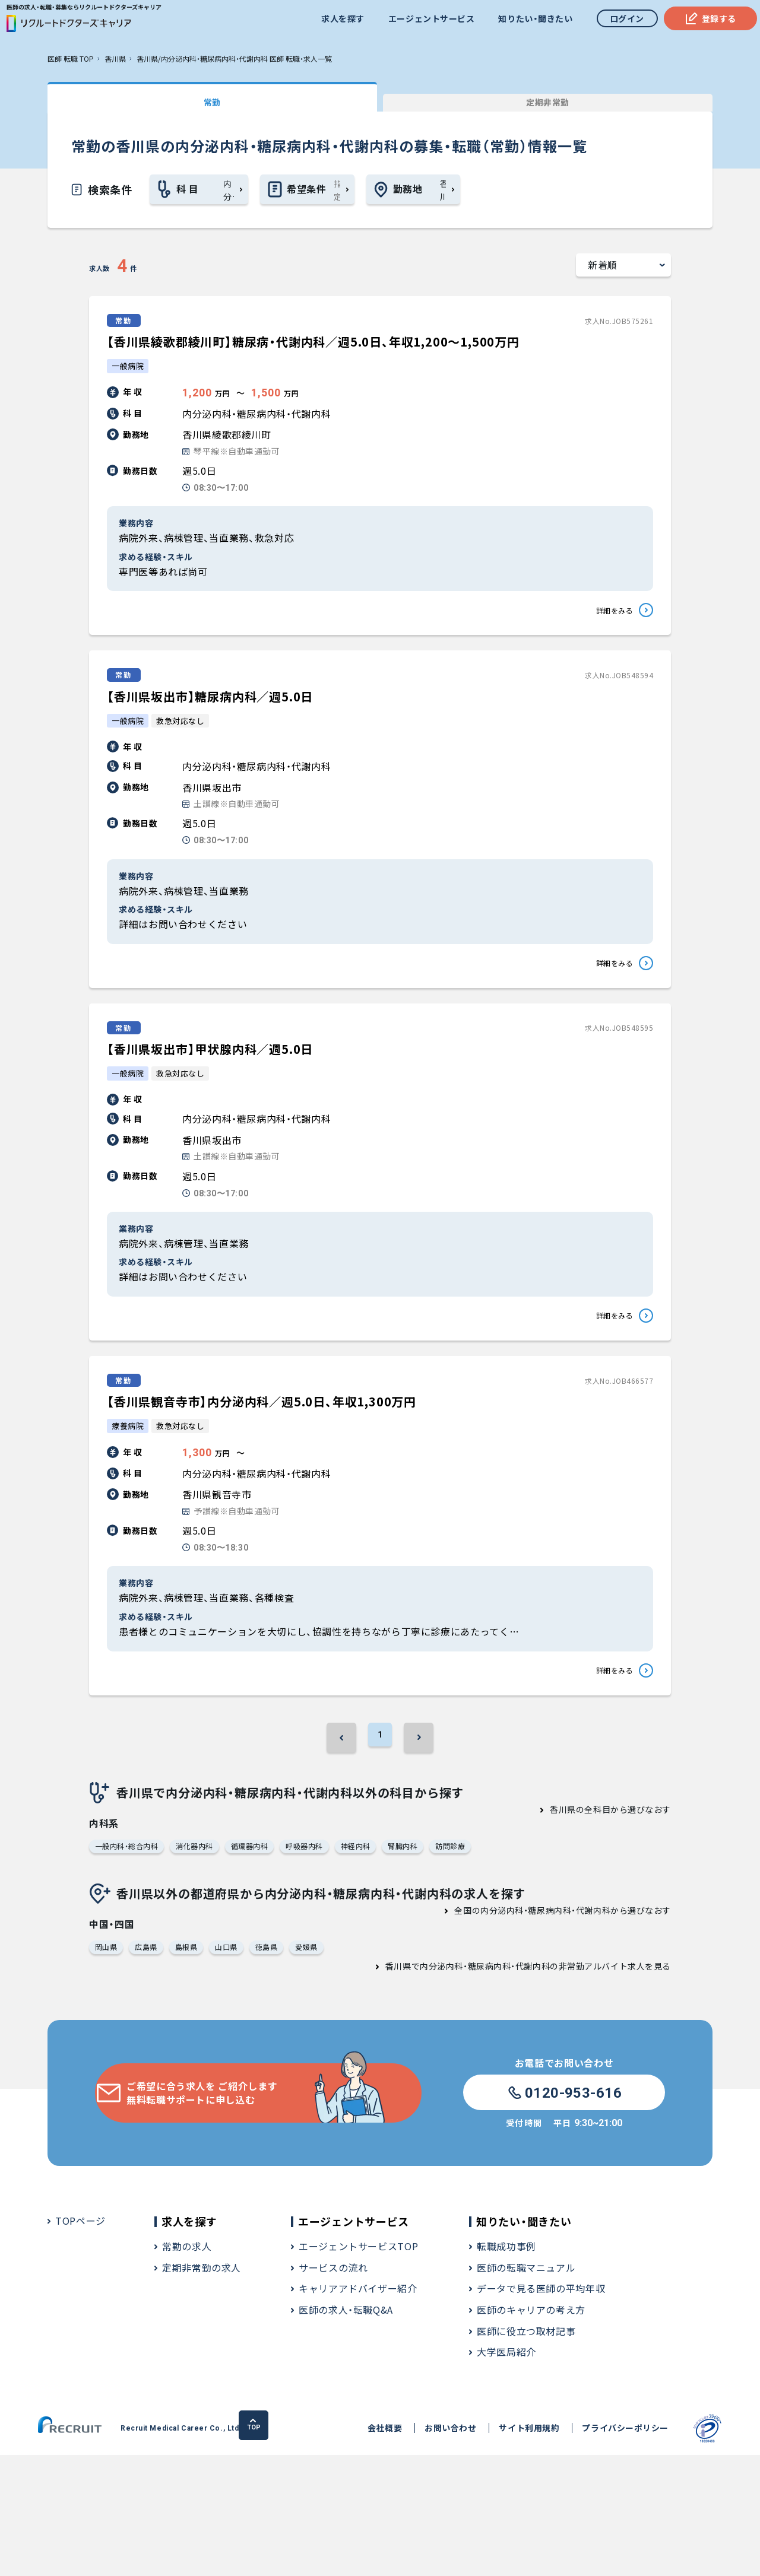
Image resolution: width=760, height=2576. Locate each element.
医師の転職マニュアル (526, 2388)
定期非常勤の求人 (201, 2388)
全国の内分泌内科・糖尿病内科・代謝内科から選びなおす (562, 2028)
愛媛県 (317, 2066)
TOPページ (80, 2342)
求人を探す (337, 21)
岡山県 (107, 2066)
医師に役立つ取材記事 (526, 2452)
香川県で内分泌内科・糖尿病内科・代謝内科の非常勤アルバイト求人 (515, 2088)
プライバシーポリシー (567, 2550)
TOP (708, 2548)
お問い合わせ (393, 2550)
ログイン (621, 21)
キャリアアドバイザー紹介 (358, 2410)
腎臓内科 (422, 1962)
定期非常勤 (320, 100)
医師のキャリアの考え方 (531, 2430)
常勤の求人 (186, 2368)
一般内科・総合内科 (129, 1962)
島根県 (191, 2066)
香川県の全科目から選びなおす (610, 1924)
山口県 (233, 2066)
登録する (704, 21)
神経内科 (372, 1962)
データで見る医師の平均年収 (541, 2410)
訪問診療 (471, 1962)
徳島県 (274, 2066)
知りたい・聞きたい (529, 21)
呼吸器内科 (317, 1962)
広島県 (149, 2066)
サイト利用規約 (471, 2550)
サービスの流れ (333, 2388)
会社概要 (327, 2550)
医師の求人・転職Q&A (346, 2430)
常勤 (136, 100)
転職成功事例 (506, 2368)
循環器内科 (259, 1962)
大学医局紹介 (506, 2473)
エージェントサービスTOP (358, 2368)
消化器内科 (202, 1962)
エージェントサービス (425, 21)
